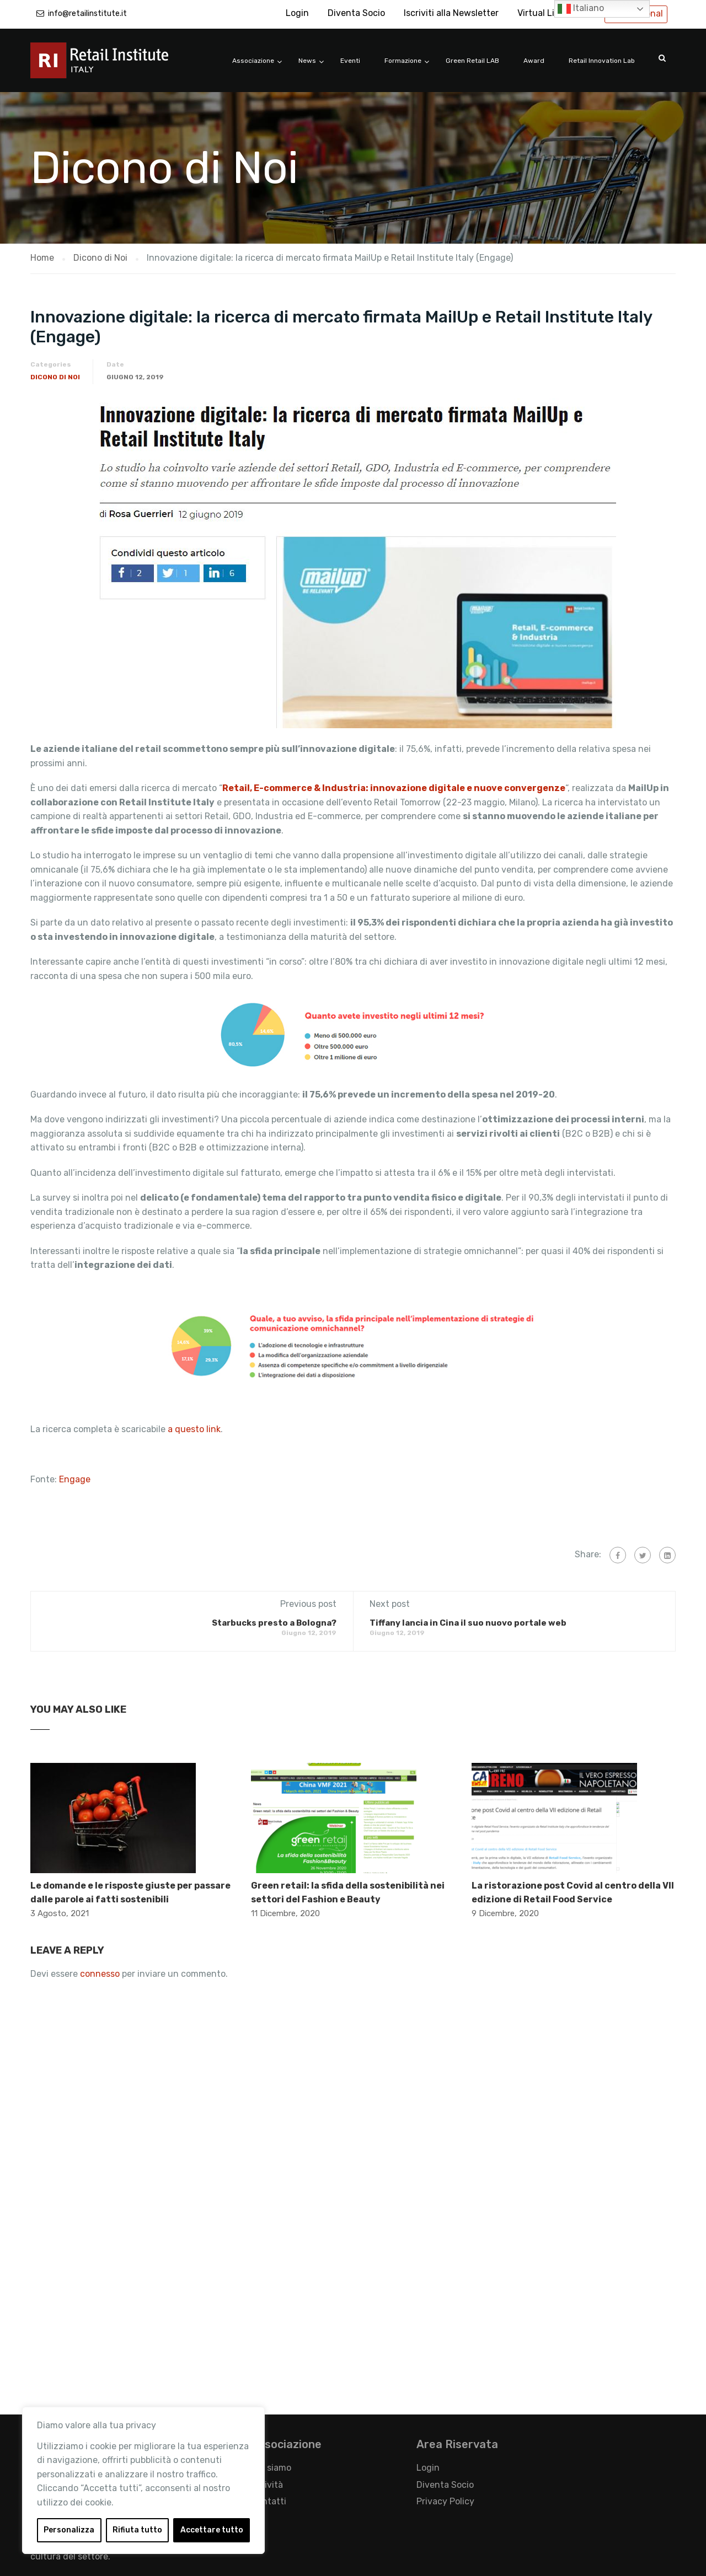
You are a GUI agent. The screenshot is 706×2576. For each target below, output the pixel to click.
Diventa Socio (356, 13)
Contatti (268, 2501)
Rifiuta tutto (137, 2530)
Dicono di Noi (55, 377)
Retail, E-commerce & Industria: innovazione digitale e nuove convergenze (393, 788)
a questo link (194, 1429)
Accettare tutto (211, 2530)
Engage (74, 1479)
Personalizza (69, 2530)
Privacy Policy (445, 2501)
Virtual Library (546, 13)
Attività (267, 2485)
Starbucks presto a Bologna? (274, 1623)
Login (297, 13)
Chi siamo (271, 2467)
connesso (100, 1974)
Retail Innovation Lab (602, 60)
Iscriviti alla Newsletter (451, 13)
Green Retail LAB (472, 60)
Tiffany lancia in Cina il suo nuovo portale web (468, 1623)
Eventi (350, 60)
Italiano (581, 8)
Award (533, 60)
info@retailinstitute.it (87, 13)
